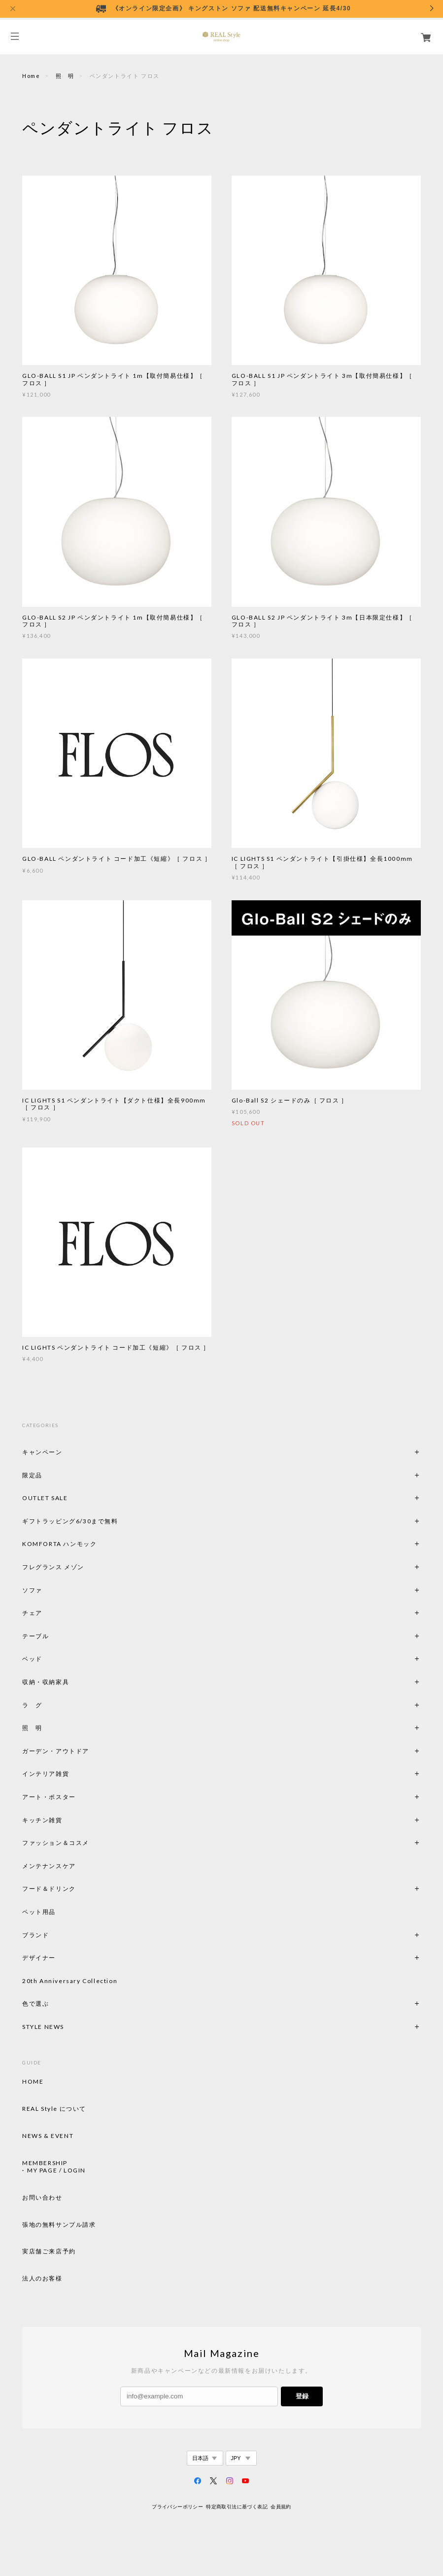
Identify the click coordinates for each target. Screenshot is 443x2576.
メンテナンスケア (49, 1866)
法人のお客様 (42, 2278)
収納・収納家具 (72, 1682)
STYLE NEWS (43, 2026)
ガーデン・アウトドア (55, 1751)
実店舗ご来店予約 (49, 2251)
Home (31, 76)
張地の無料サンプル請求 (59, 2224)
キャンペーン (42, 1452)
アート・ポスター (72, 1797)
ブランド (35, 1935)
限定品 (32, 1475)
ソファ (49, 1590)
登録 (302, 2396)
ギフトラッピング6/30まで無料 (70, 1521)
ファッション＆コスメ (55, 1842)
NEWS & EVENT (47, 2136)
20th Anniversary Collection (69, 1981)
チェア (35, 1613)
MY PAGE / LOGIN (56, 2170)
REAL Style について (54, 2108)
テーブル (35, 1636)
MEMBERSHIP (45, 2163)
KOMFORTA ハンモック (59, 1543)
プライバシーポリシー (177, 2506)
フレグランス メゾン (53, 1567)
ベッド (32, 1658)
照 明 (65, 76)
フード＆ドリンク (49, 1888)
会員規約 (281, 2506)
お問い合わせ (42, 2197)
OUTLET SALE (45, 1498)
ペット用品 (39, 1911)
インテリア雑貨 (69, 1773)
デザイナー (39, 1957)
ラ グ (32, 1705)
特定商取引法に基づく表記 (237, 2506)
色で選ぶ (35, 2003)
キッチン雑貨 (69, 1820)
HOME (32, 2081)
